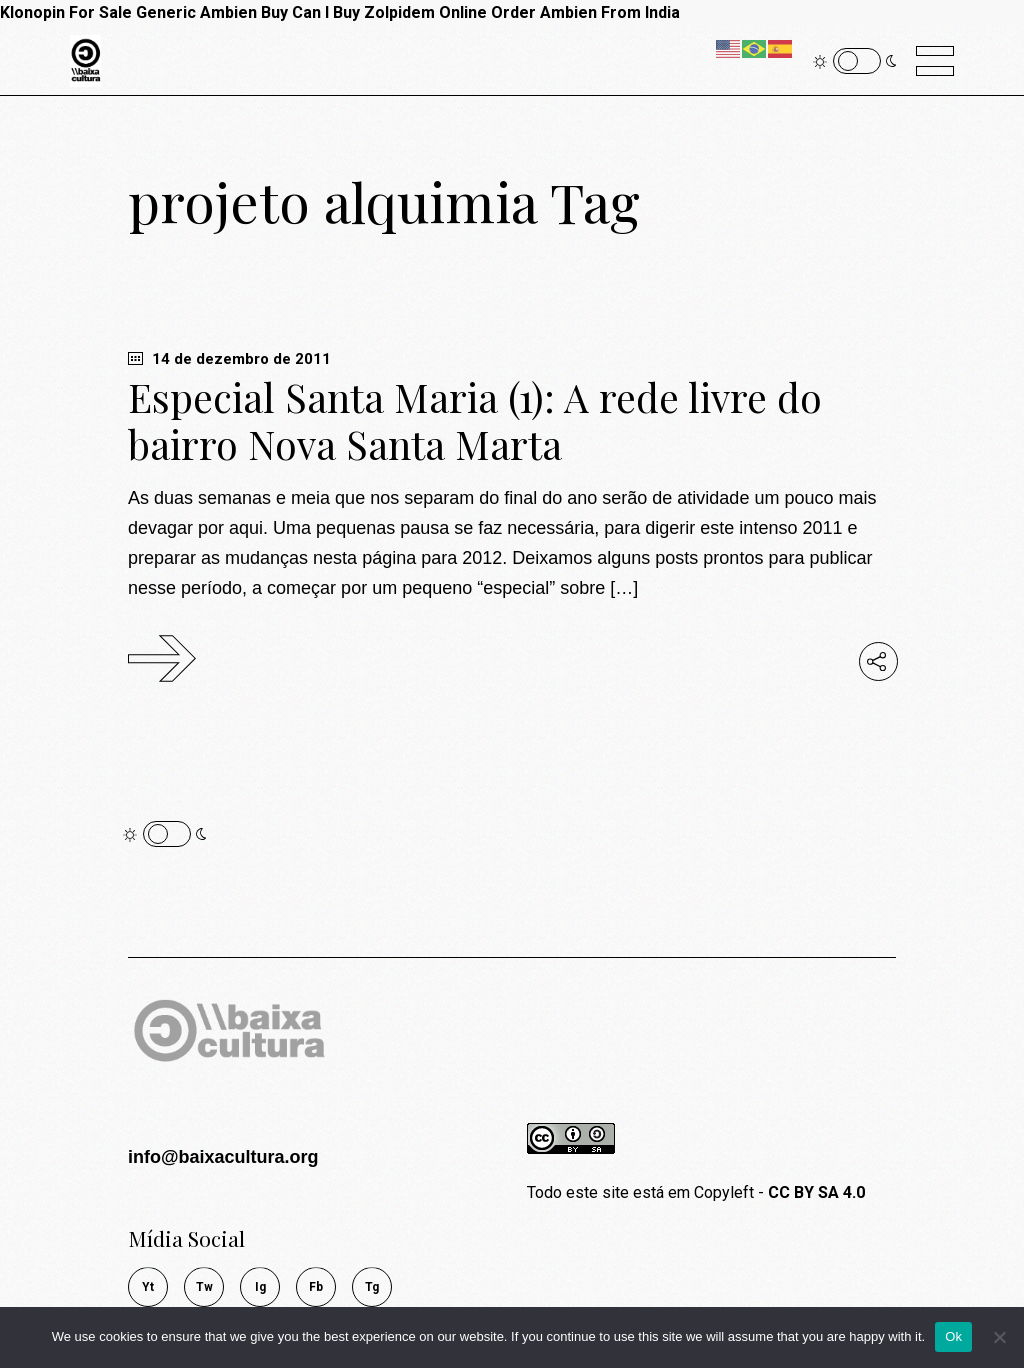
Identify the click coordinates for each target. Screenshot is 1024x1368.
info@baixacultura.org (223, 1157)
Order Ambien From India (585, 12)
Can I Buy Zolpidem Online (389, 12)
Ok (953, 1336)
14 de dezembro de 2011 (229, 359)
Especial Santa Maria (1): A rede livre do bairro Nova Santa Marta (475, 420)
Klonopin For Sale (66, 12)
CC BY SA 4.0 (816, 1192)
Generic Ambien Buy (212, 12)
